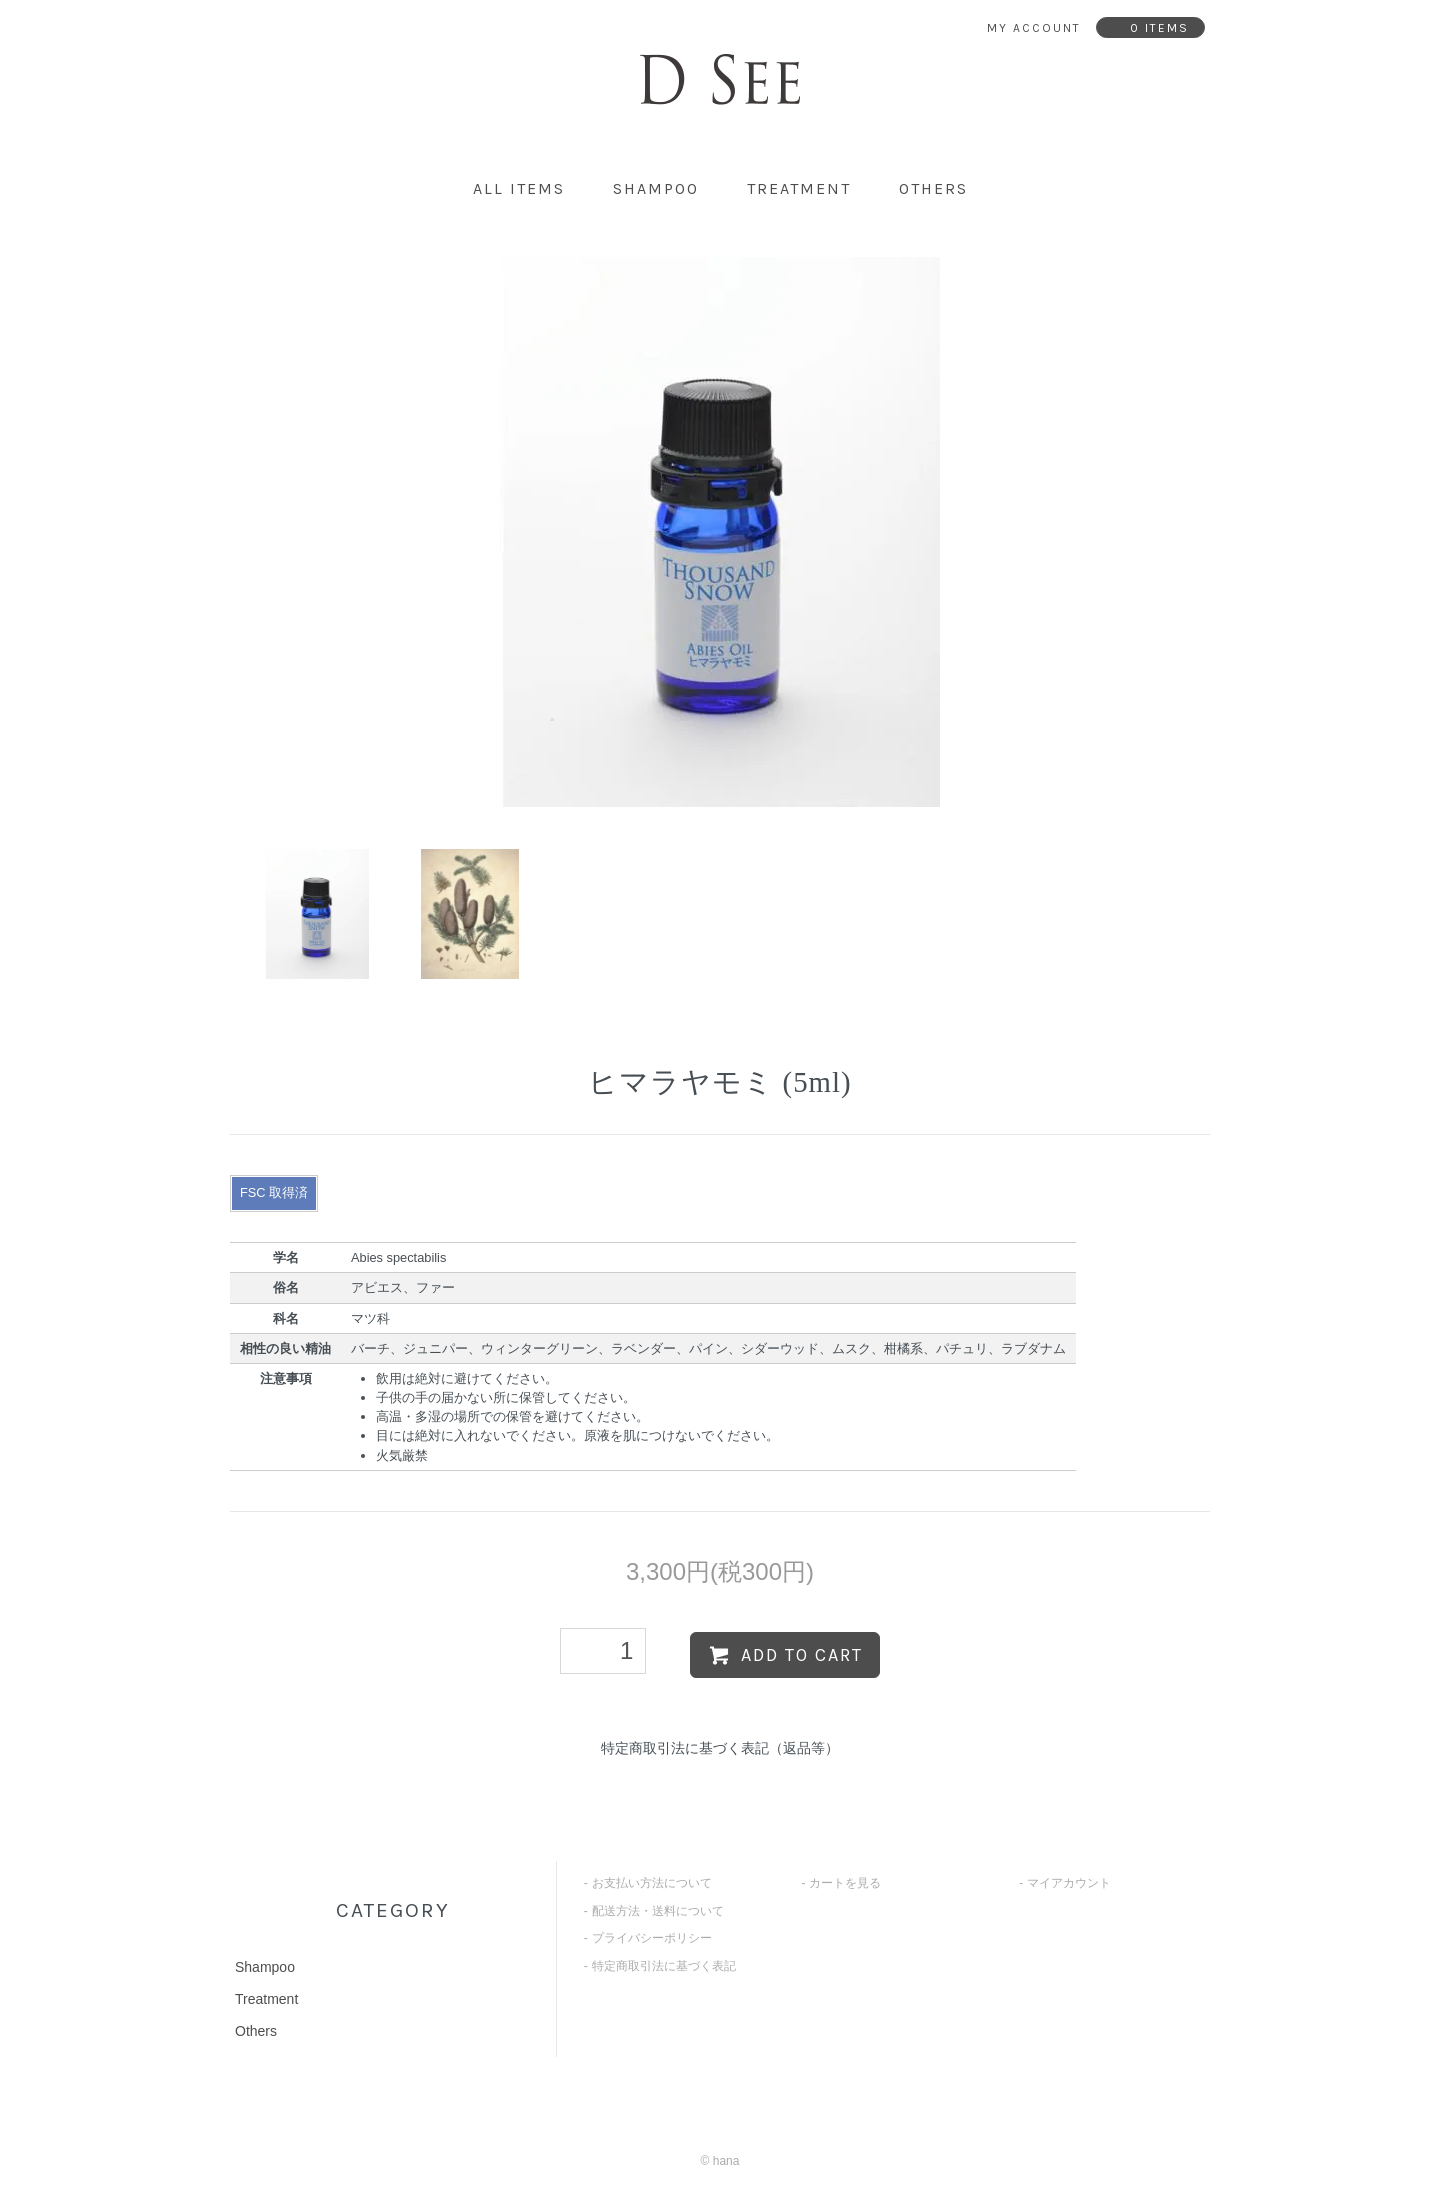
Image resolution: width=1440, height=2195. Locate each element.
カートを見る (845, 1883)
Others (933, 188)
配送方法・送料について (658, 1911)
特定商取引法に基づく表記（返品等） (720, 1748)
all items (519, 188)
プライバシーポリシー (652, 1938)
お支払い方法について (652, 1883)
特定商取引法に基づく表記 (664, 1966)
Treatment (799, 188)
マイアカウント (1069, 1883)
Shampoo (656, 188)
